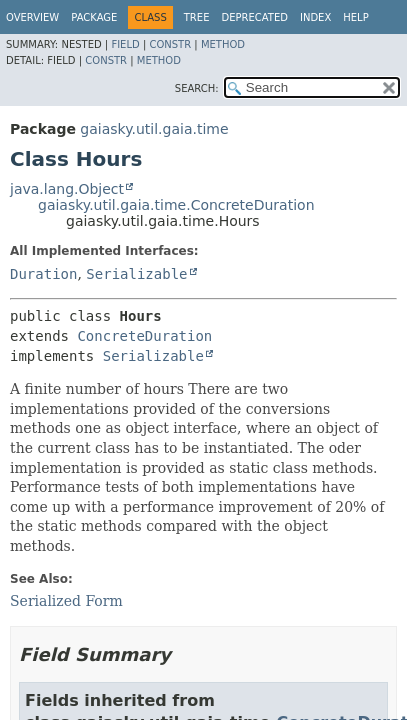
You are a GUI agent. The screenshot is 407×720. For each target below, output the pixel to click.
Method (223, 44)
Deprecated (254, 17)
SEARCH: (197, 88)
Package (94, 17)
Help (355, 17)
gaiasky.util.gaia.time (154, 129)
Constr (170, 44)
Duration (43, 274)
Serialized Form (66, 601)
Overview (32, 17)
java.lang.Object (67, 189)
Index (315, 17)
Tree (197, 17)
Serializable (136, 274)
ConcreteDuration (144, 336)
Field (125, 44)
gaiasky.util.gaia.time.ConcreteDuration (176, 205)
